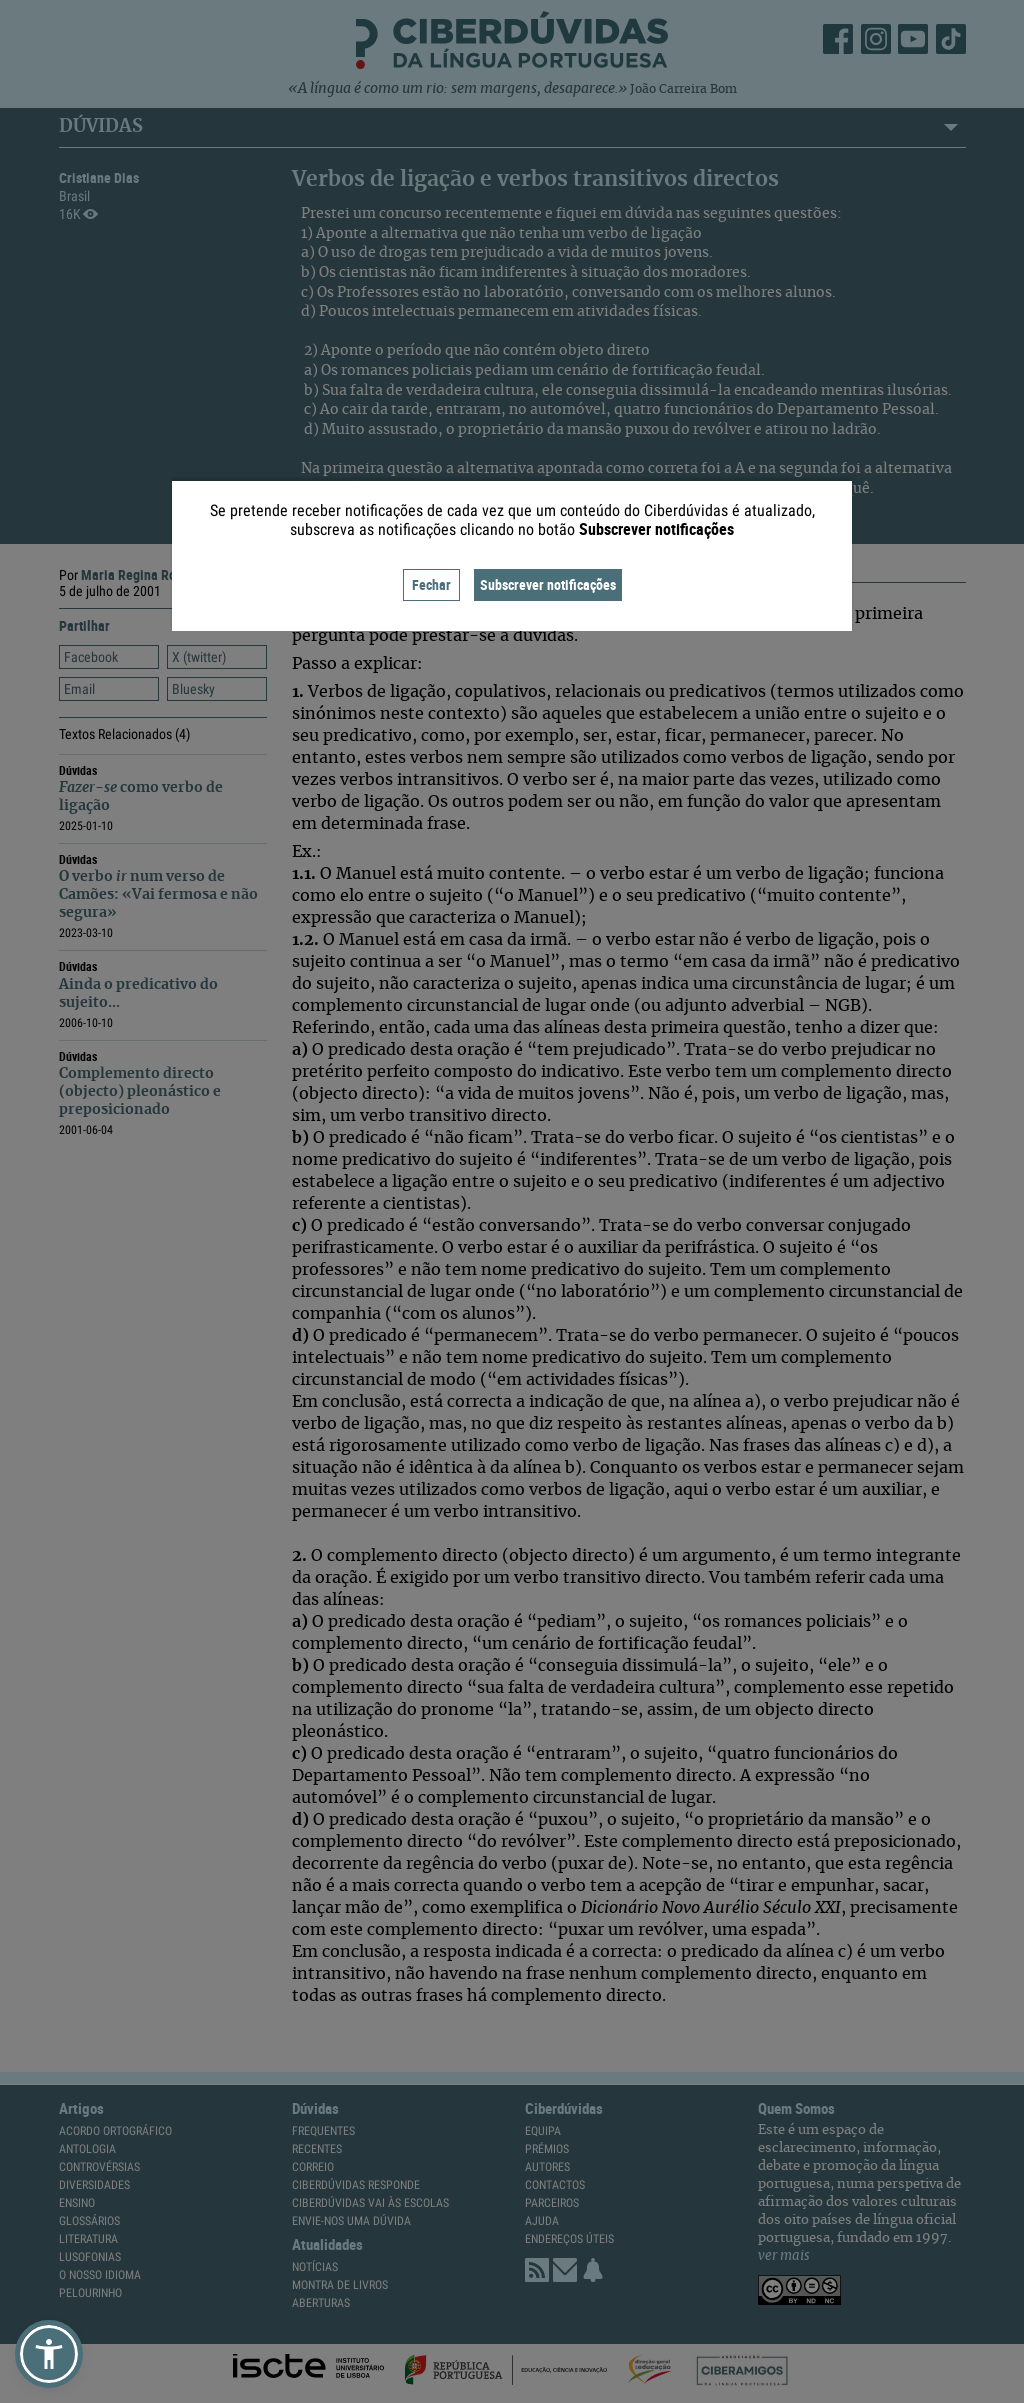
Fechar (431, 584)
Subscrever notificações (548, 584)
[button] (49, 2354)
